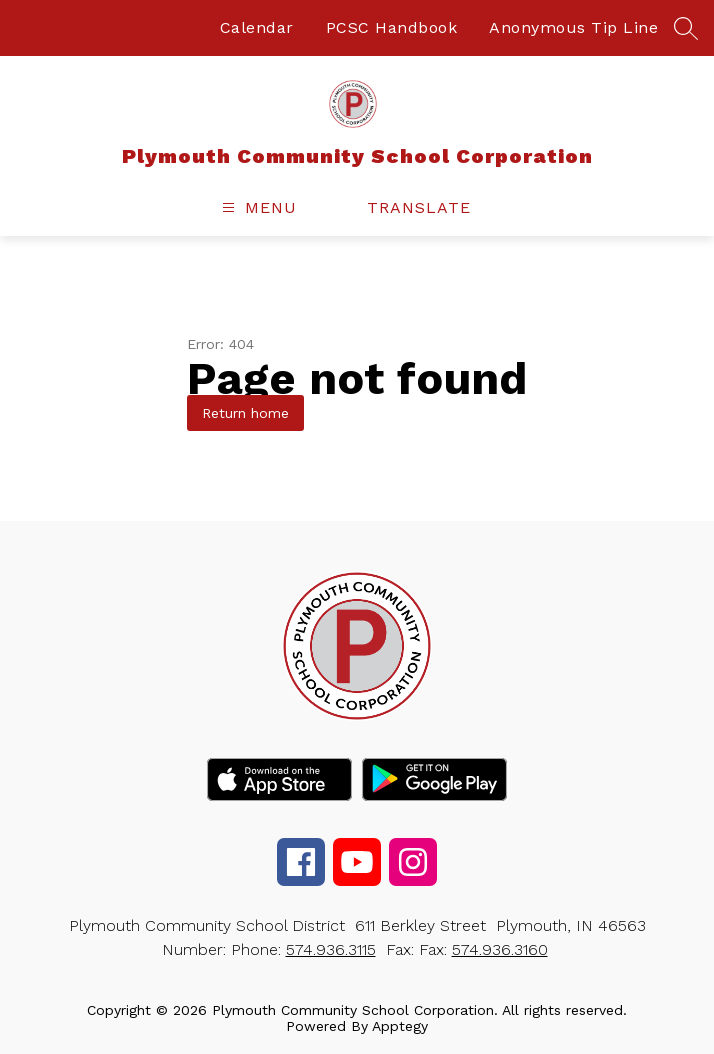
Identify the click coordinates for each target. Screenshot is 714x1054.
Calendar (257, 27)
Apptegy (400, 1026)
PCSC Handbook (392, 27)
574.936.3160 (500, 949)
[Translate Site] (430, 207)
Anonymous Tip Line (573, 27)
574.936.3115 (331, 949)
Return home (245, 413)
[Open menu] (257, 207)
